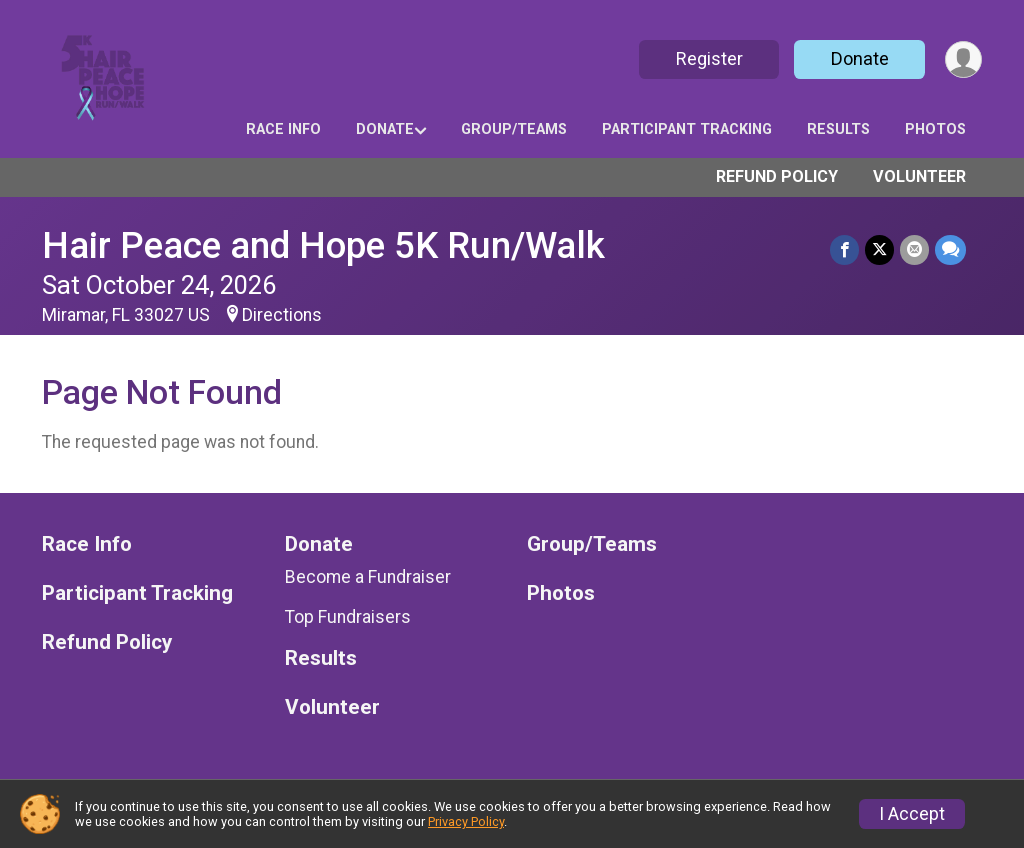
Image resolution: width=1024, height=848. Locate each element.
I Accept (912, 814)
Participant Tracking (687, 129)
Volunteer (919, 176)
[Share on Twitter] (879, 249)
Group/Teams (514, 129)
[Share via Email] (914, 249)
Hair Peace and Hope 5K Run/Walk (323, 245)
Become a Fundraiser (368, 577)
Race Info (283, 129)
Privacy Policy (466, 821)
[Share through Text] (950, 249)
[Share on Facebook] (844, 249)
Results (838, 129)
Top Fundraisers (348, 617)
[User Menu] (963, 59)
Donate (860, 58)
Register (709, 58)
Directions (282, 315)
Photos (935, 129)
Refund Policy (777, 176)
